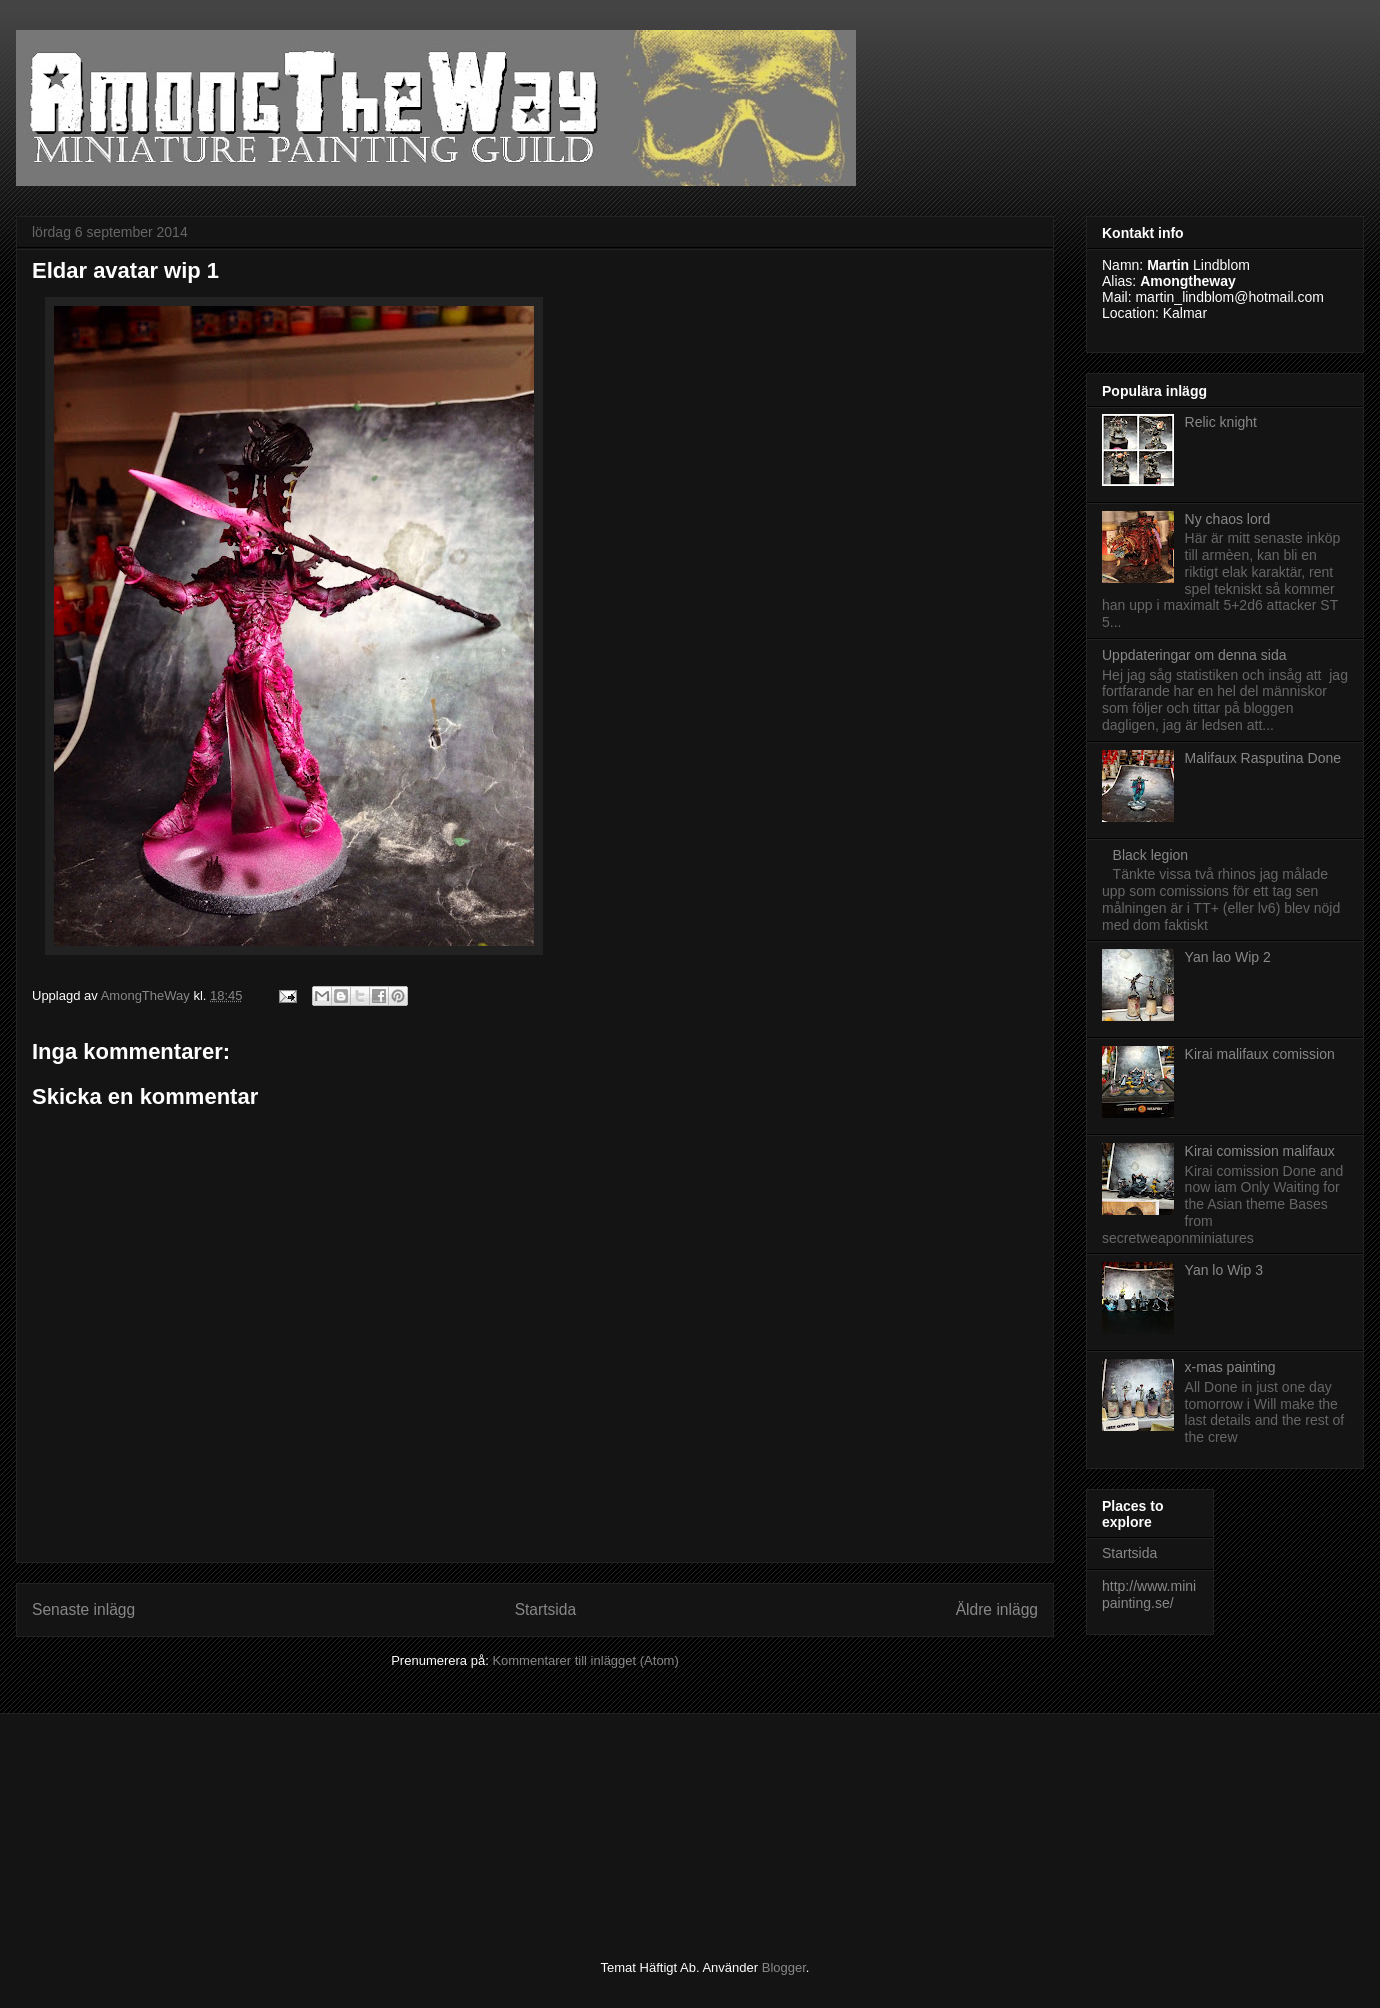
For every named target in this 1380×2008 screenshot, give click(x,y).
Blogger (784, 1967)
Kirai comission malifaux (1260, 1151)
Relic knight (1221, 422)
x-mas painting (1230, 1367)
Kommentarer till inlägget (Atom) (585, 1660)
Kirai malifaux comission (1260, 1054)
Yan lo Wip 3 (1224, 1270)
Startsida (546, 1609)
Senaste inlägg (83, 1609)
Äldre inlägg (997, 1609)
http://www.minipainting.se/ (1149, 1594)
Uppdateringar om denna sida (1194, 655)
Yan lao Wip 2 (1228, 957)
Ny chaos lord (1228, 519)
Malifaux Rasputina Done (1263, 758)
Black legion (1151, 855)
